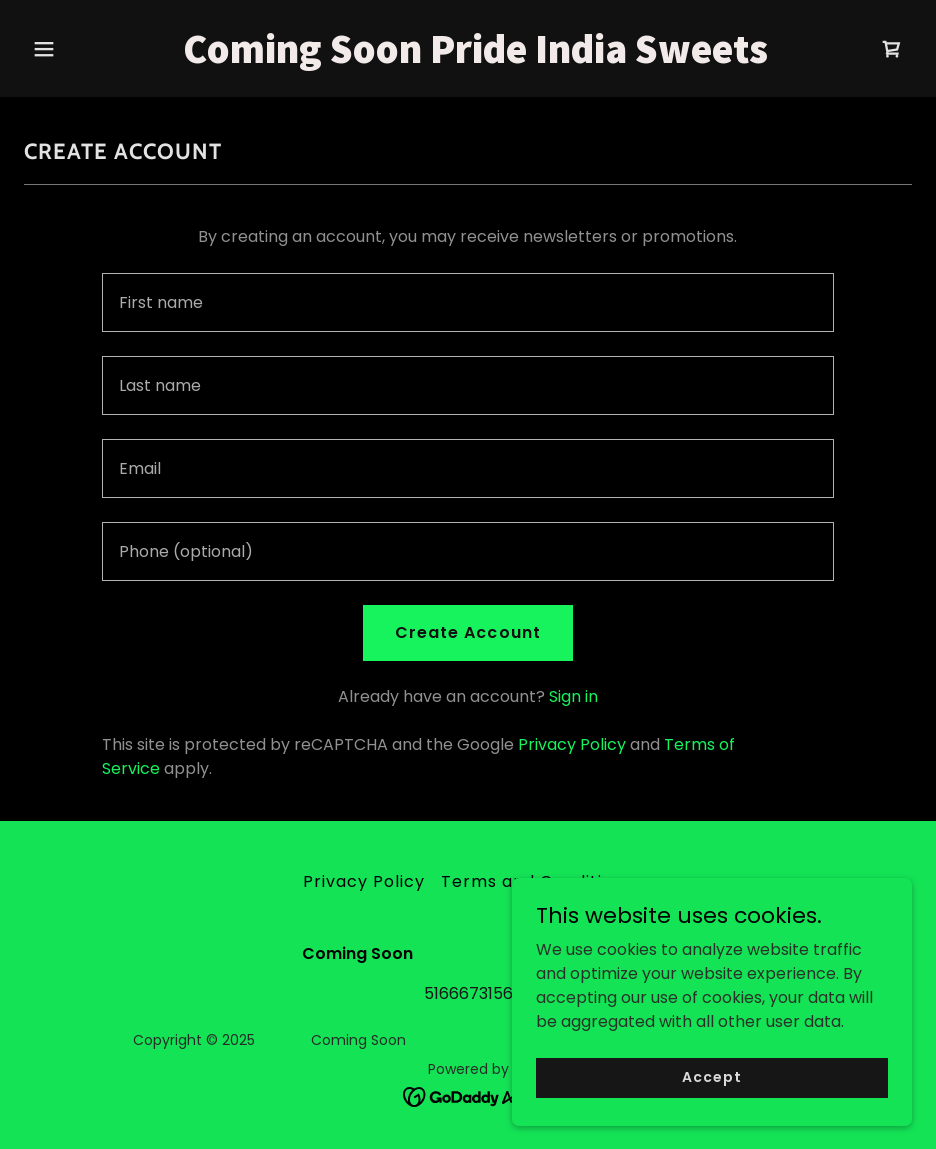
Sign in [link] (573, 696)
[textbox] (468, 302)
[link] (467, 57)
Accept (711, 1077)
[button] (90, 49)
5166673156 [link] (468, 993)
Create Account (467, 632)
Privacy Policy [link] (572, 744)
